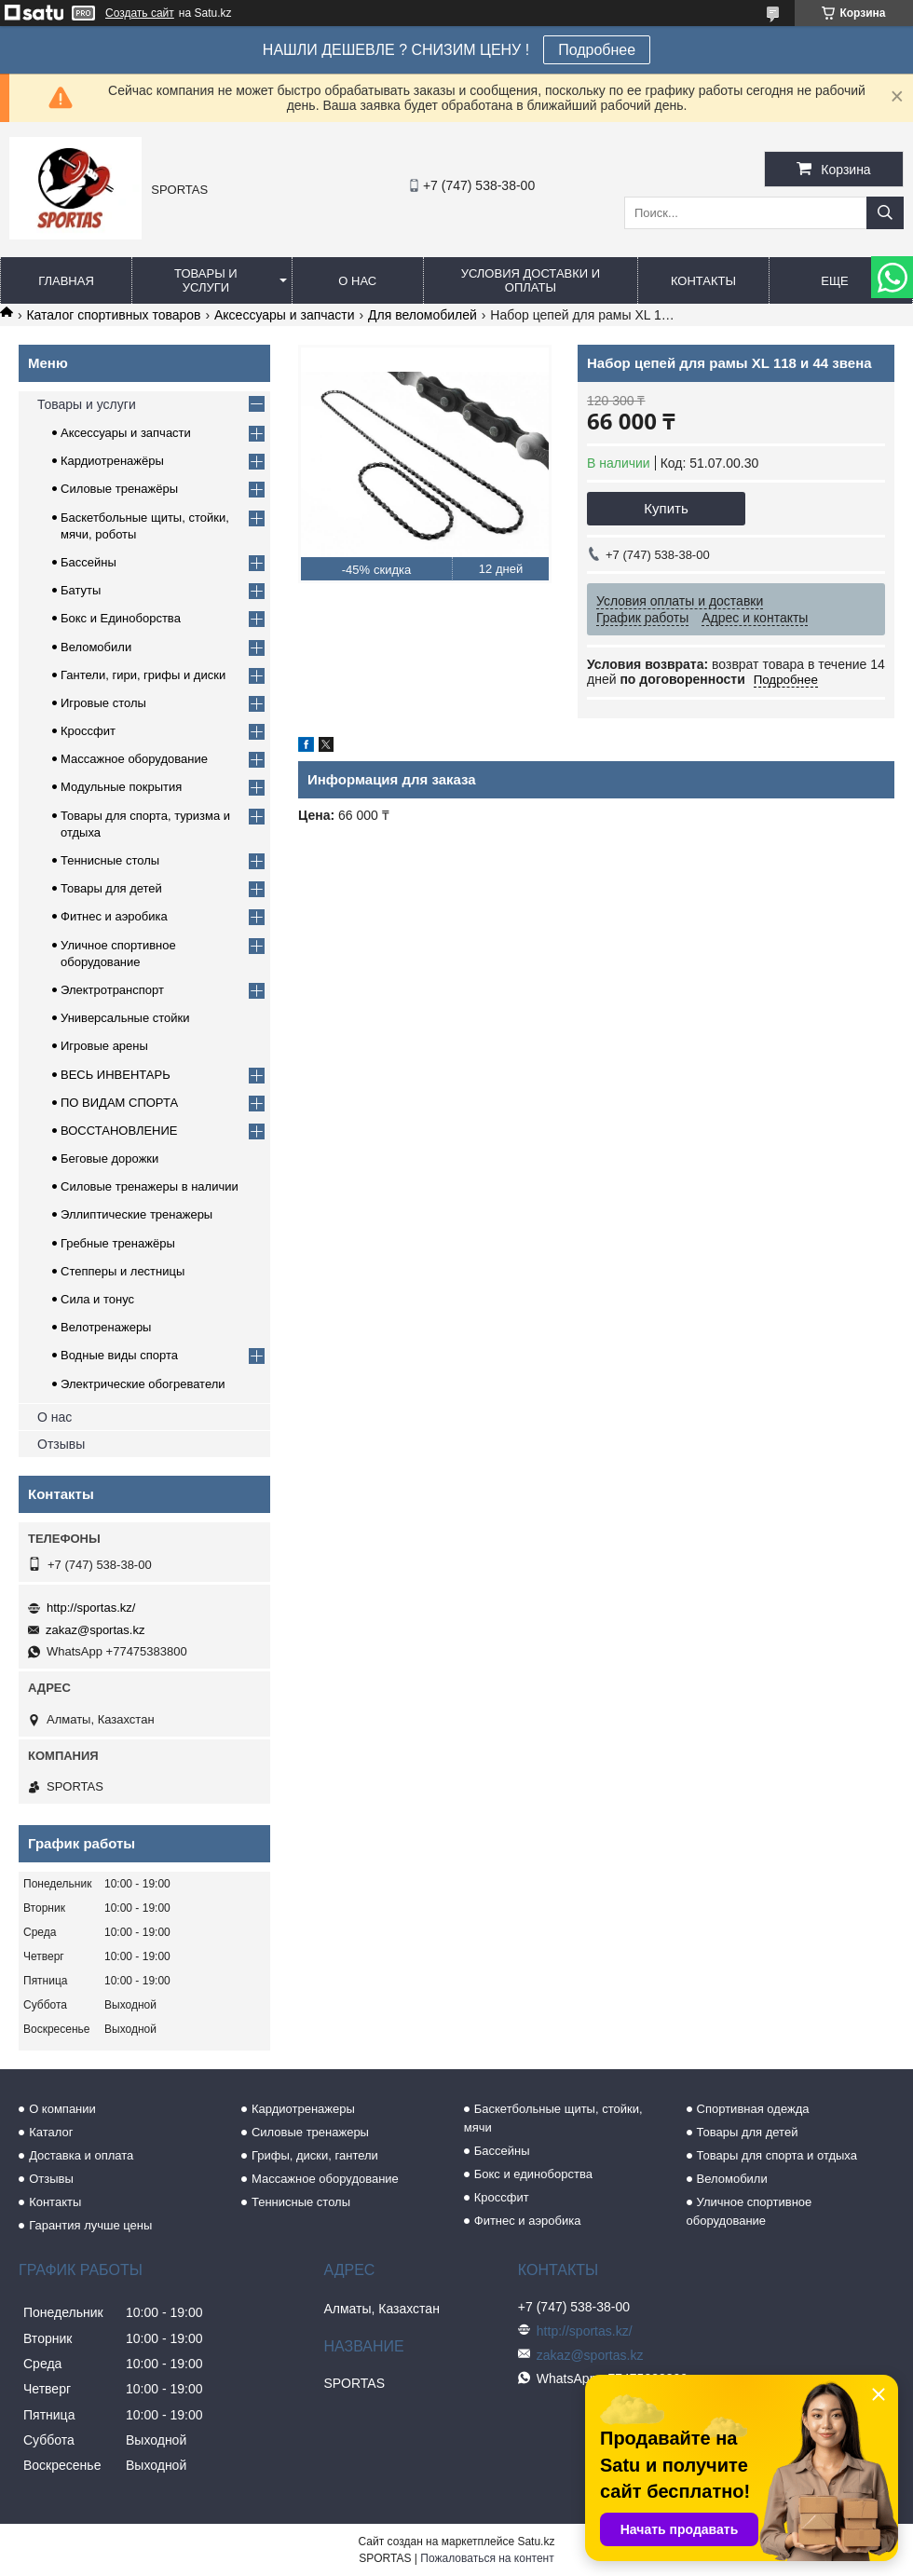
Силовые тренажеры (310, 2132)
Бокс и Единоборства (121, 618)
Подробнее (596, 50)
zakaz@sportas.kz (95, 1630)
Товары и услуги (206, 280)
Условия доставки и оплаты (530, 280)
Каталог (51, 2132)
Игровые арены (104, 1046)
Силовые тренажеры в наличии (149, 1186)
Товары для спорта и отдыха (777, 2155)
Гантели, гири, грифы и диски (143, 675)
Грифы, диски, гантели (315, 2155)
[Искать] (885, 213)
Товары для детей (111, 888)
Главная (66, 281)
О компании (62, 2109)
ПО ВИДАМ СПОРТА (119, 1103)
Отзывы (61, 1444)
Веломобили (96, 647)
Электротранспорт (112, 990)
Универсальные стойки (125, 1018)
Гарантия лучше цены (90, 2225)
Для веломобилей (422, 314)
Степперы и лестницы (122, 1271)
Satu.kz (535, 2541)
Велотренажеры (106, 1327)
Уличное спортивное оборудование (749, 2211)
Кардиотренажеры (303, 2109)
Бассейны (88, 562)
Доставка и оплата (81, 2155)
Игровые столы (103, 703)
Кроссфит (88, 731)
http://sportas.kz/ (91, 1608)
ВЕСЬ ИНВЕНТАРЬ (115, 1075)
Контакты (703, 281)
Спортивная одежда (753, 2109)
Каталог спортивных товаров (113, 314)
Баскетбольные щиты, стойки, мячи (553, 2118)
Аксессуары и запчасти (284, 314)
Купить (666, 508)
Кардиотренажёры (112, 461)
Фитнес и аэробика (114, 916)
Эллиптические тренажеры (136, 1214)
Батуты (81, 590)
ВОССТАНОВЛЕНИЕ (119, 1131)
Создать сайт (139, 13)
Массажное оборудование (134, 759)
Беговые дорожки (109, 1158)
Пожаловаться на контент (486, 2558)
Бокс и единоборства (533, 2174)
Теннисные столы (110, 860)
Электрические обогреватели (143, 1384)
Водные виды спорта (119, 1355)
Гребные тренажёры (118, 1243)
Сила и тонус (97, 1299)
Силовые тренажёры (119, 489)
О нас (357, 281)
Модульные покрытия (121, 787)
